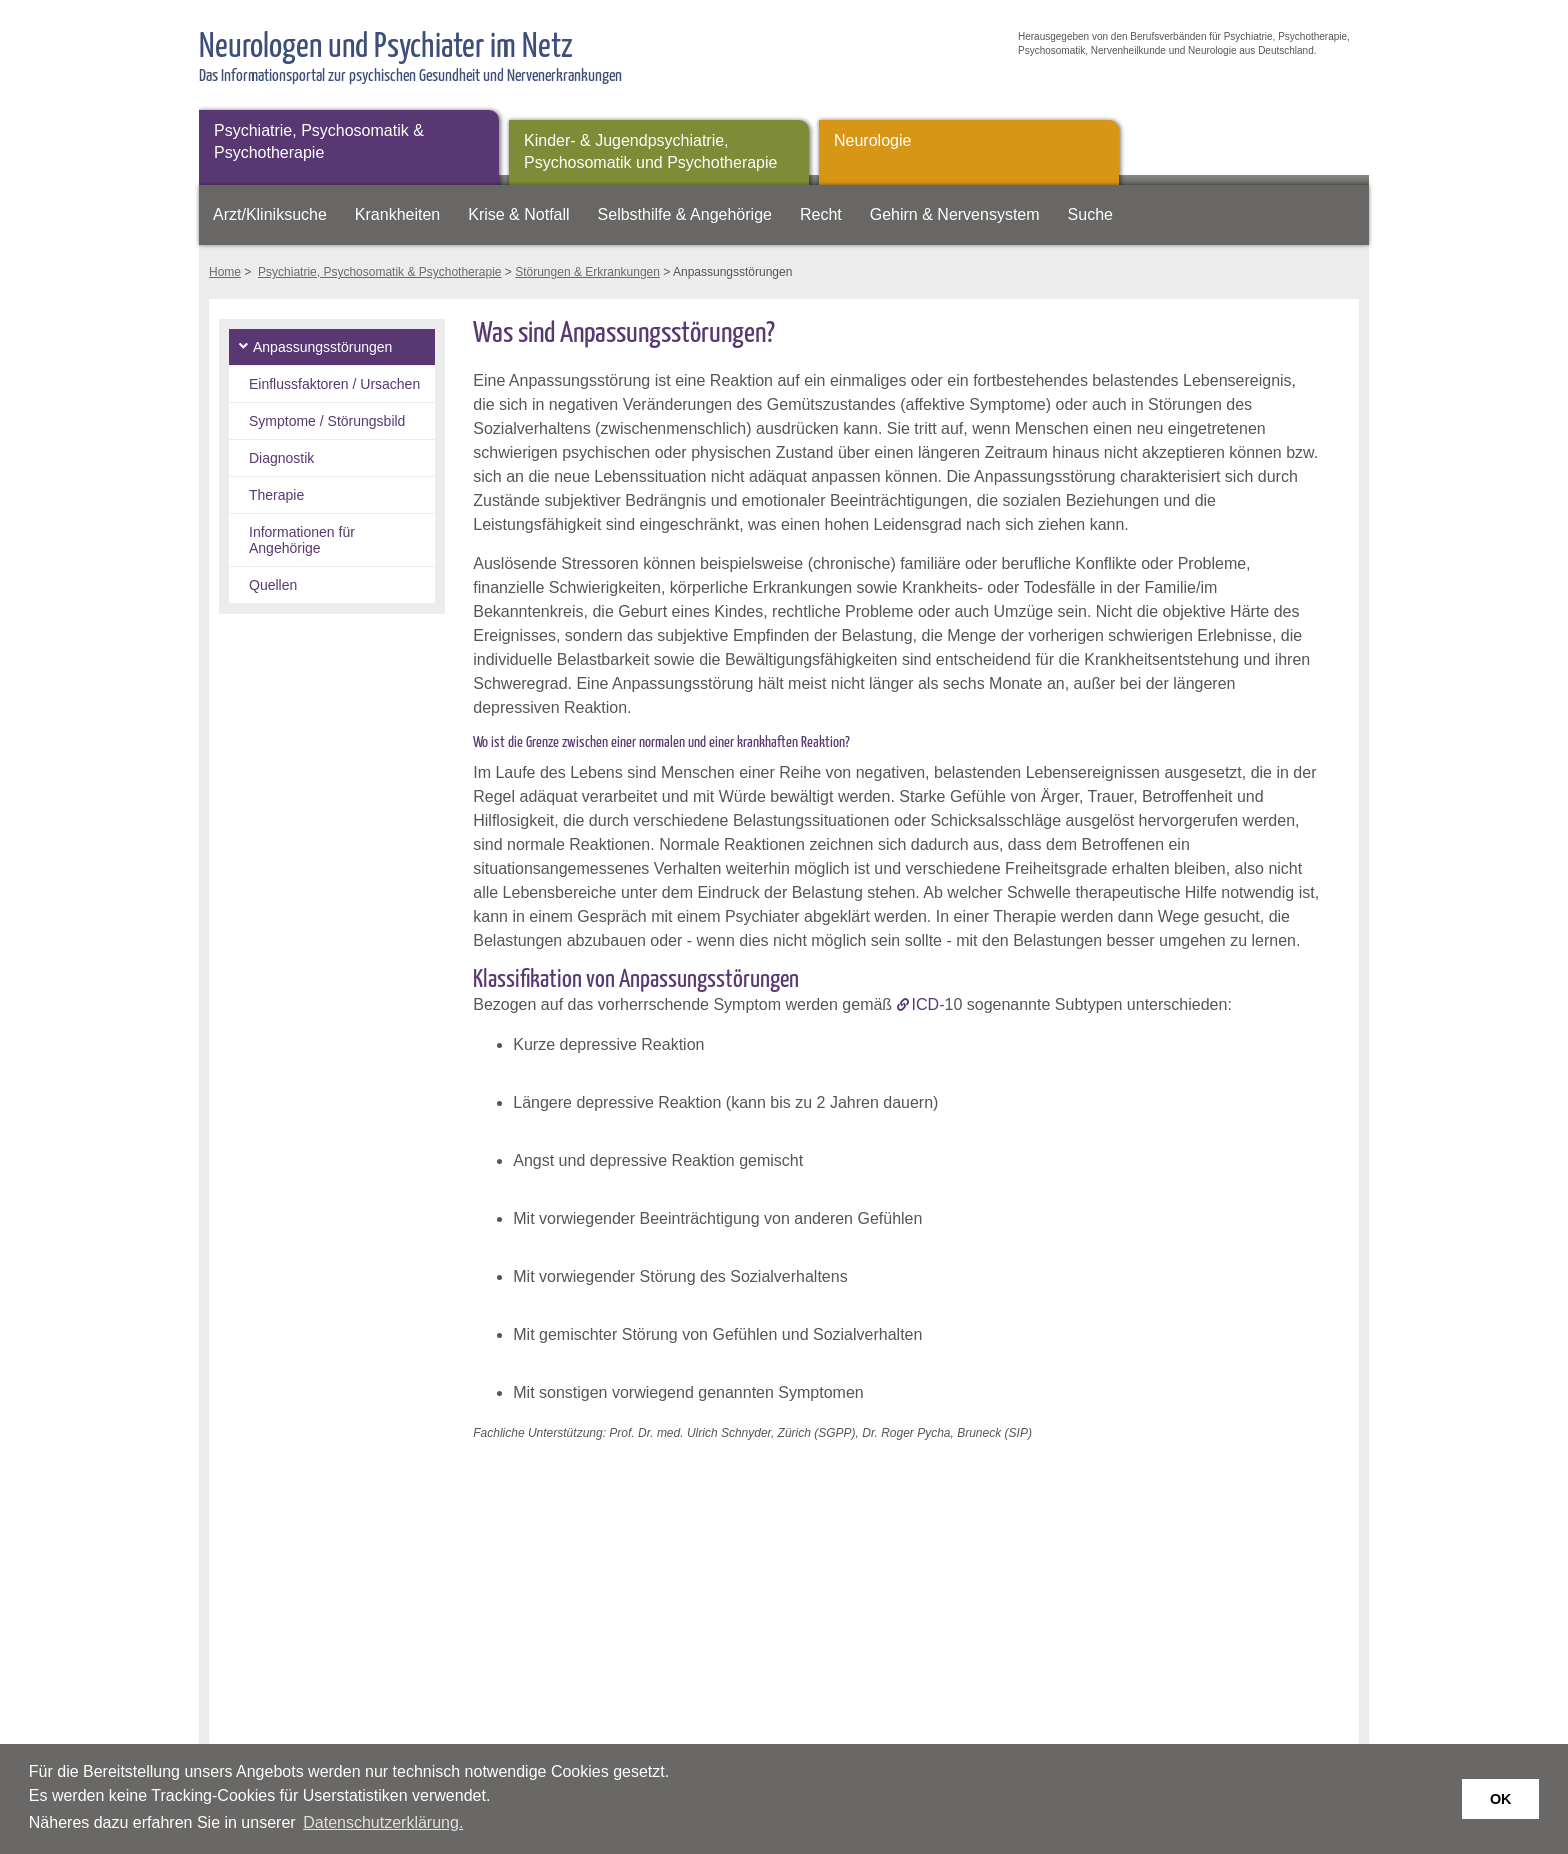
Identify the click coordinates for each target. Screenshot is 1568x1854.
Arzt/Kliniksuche (270, 214)
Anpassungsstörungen (322, 347)
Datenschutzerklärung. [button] (383, 1822)
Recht (821, 214)
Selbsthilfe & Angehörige (685, 214)
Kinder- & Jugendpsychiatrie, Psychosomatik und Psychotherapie (650, 151)
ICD (926, 1004)
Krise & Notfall (518, 214)
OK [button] (1501, 1799)
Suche (1090, 214)
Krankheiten (397, 214)
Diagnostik (281, 458)
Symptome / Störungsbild (327, 421)
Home (225, 272)
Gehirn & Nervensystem (955, 214)
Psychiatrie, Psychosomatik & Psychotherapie (319, 141)
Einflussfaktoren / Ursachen (334, 384)
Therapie (276, 495)
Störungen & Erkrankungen (587, 272)
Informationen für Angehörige (302, 540)
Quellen (273, 585)
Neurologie (872, 140)
